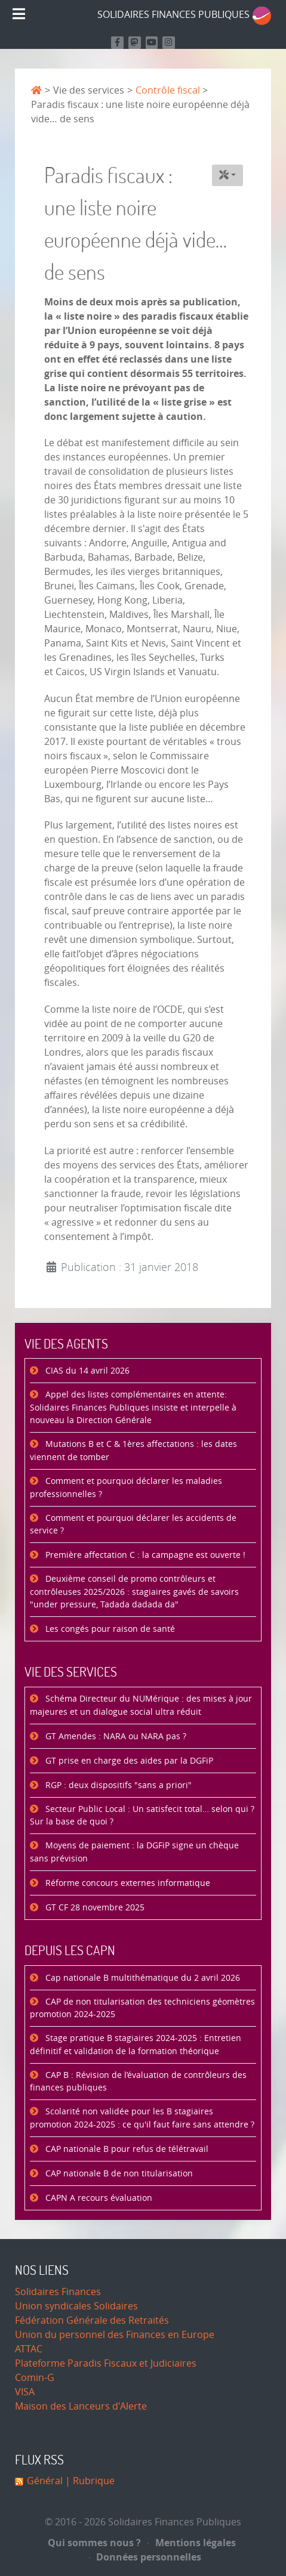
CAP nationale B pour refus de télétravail (125, 2149)
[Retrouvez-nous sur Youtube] (152, 42)
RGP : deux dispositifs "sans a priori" (117, 1785)
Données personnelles (145, 2556)
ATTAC (28, 2349)
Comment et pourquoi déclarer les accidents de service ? (133, 1524)
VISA (25, 2392)
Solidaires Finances (58, 2291)
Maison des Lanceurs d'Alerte (81, 2406)
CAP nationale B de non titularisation (118, 2174)
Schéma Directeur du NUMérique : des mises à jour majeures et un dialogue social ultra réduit (141, 1705)
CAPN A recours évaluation (97, 2198)
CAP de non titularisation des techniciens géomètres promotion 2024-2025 (142, 2008)
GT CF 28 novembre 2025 (93, 1908)
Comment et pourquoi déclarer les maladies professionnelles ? (126, 1487)
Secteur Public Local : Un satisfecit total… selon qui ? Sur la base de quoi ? (142, 1815)
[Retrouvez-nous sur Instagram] (168, 42)
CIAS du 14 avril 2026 (86, 1371)
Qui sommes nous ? (94, 2542)
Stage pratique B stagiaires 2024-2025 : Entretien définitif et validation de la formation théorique (135, 2045)
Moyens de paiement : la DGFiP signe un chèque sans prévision (134, 1852)
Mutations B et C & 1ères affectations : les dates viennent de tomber (133, 1450)
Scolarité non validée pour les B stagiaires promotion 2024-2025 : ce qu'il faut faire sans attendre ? (142, 2118)
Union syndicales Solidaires (76, 2306)
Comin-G (34, 2377)
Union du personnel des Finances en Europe (114, 2334)
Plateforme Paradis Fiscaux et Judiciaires (105, 2363)
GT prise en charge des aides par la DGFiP (128, 1761)
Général (45, 2481)
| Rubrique (89, 2481)
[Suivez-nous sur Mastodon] (134, 42)
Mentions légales (191, 2542)
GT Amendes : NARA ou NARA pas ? (114, 1736)
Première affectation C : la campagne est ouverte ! (144, 1555)
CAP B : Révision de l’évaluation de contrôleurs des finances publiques (138, 2081)
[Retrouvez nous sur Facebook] (117, 42)
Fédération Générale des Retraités (92, 2320)
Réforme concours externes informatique (126, 1883)
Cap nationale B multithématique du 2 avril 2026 (141, 1978)
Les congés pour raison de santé (109, 1629)
